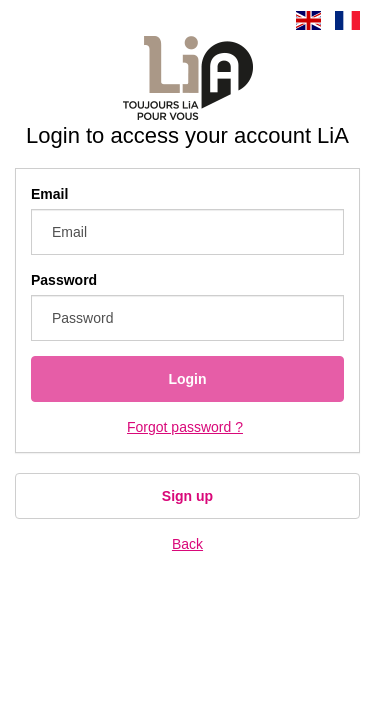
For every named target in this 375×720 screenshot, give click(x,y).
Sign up (187, 496)
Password (64, 280)
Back (187, 544)
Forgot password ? (185, 427)
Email (49, 194)
